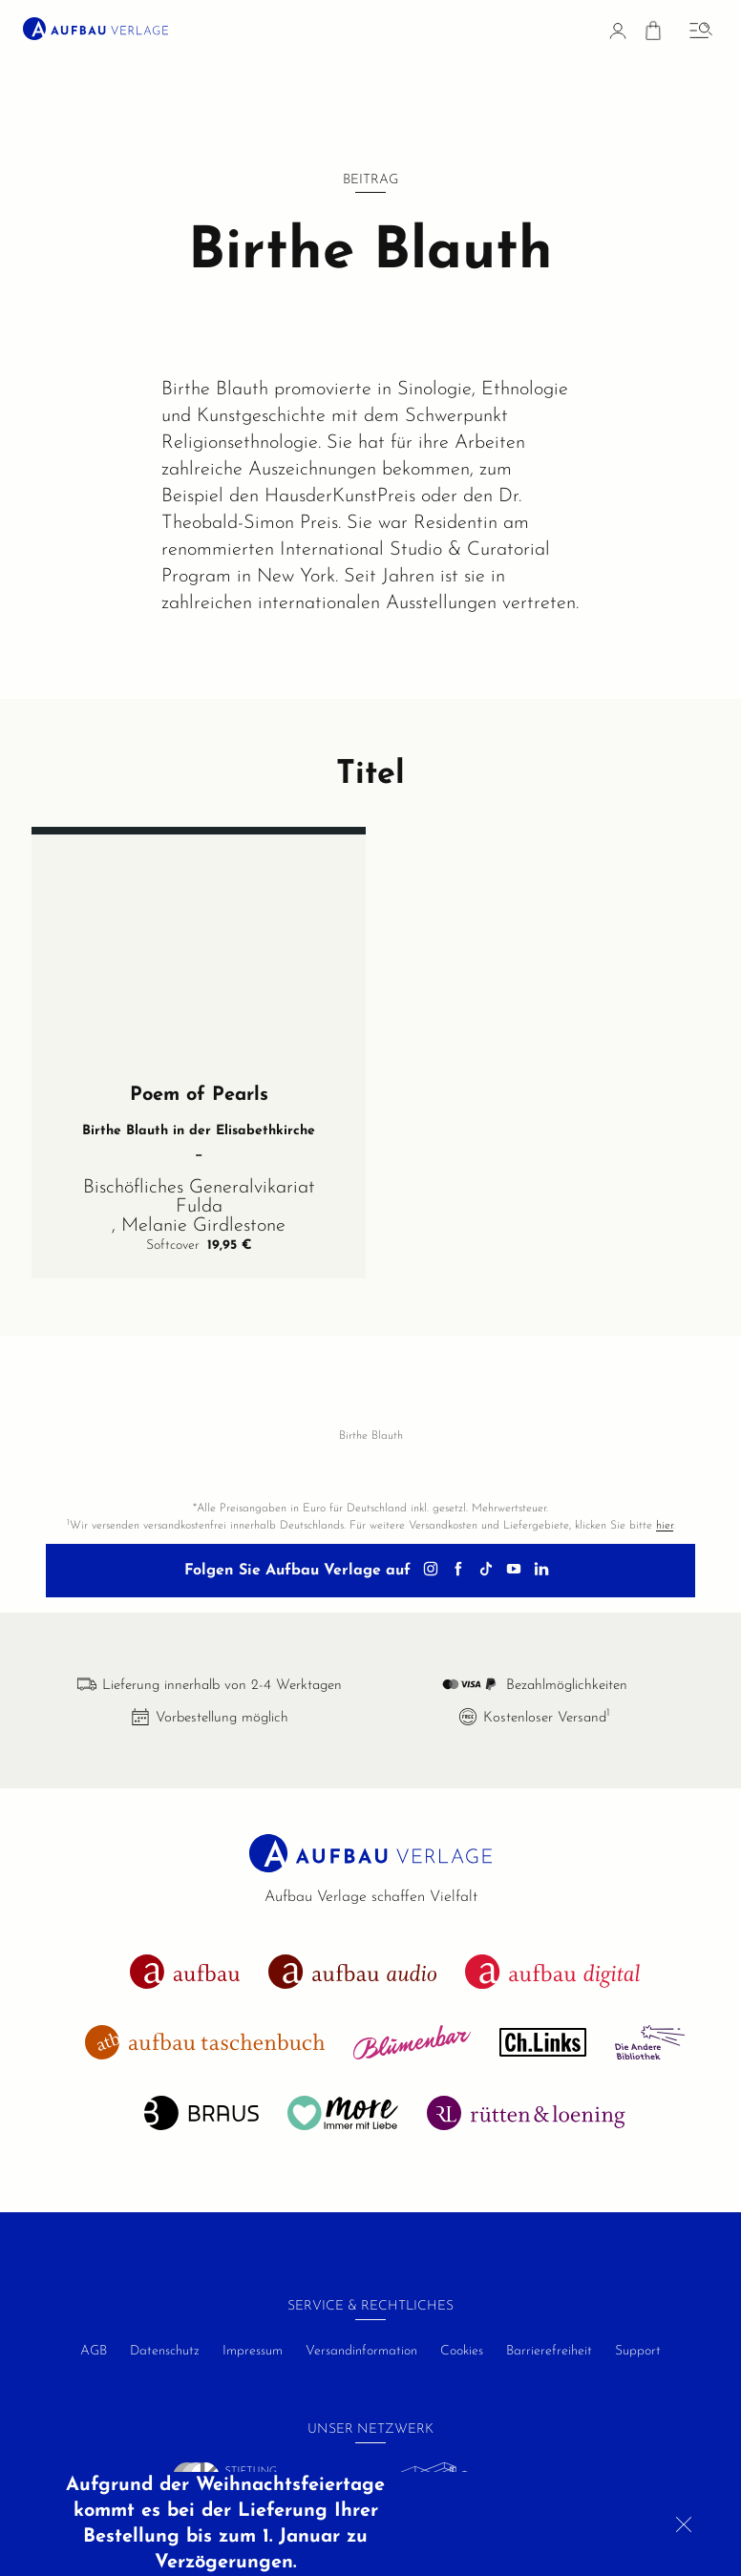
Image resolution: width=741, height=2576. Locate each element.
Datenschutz (165, 2351)
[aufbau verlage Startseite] (95, 28)
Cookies (461, 2351)
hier (664, 1525)
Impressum (252, 2351)
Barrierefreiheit (549, 2351)
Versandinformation (361, 2351)
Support (638, 2351)
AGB (93, 2351)
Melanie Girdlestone (203, 1242)
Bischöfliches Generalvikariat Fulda (199, 1213)
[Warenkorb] (653, 34)
